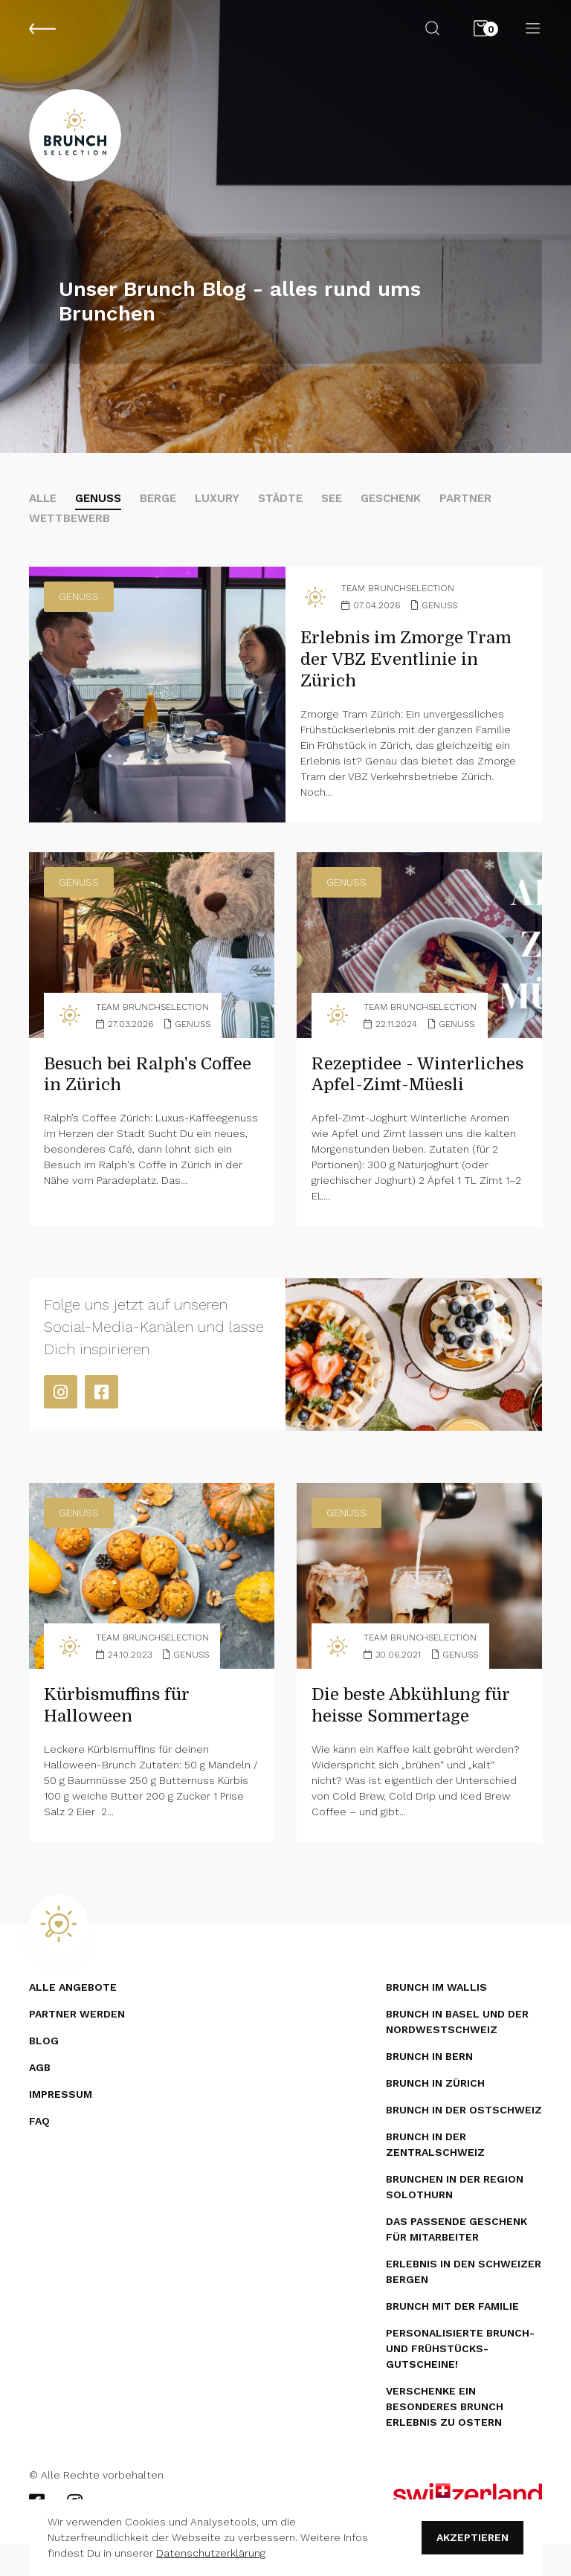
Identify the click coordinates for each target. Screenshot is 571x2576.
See (346, 505)
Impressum (60, 2125)
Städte (292, 505)
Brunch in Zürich (435, 2114)
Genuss (103, 505)
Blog (44, 2072)
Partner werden (77, 2045)
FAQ (39, 2152)
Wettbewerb (72, 526)
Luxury (227, 505)
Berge (166, 505)
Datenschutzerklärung (210, 2553)
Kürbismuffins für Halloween (122, 1736)
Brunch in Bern (429, 2087)
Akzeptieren (472, 2537)
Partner (486, 505)
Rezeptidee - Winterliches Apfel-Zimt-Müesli (398, 1095)
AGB (40, 2099)
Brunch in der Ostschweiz (464, 2141)
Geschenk (408, 505)
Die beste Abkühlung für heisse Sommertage (418, 1736)
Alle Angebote (73, 2018)
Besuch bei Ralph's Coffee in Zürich (125, 1084)
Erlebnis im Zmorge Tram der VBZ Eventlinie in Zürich (413, 669)
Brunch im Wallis (436, 2018)
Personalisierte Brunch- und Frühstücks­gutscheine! (460, 2379)
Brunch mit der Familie (452, 2337)
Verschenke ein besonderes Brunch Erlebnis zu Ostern (444, 2437)
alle (44, 505)
